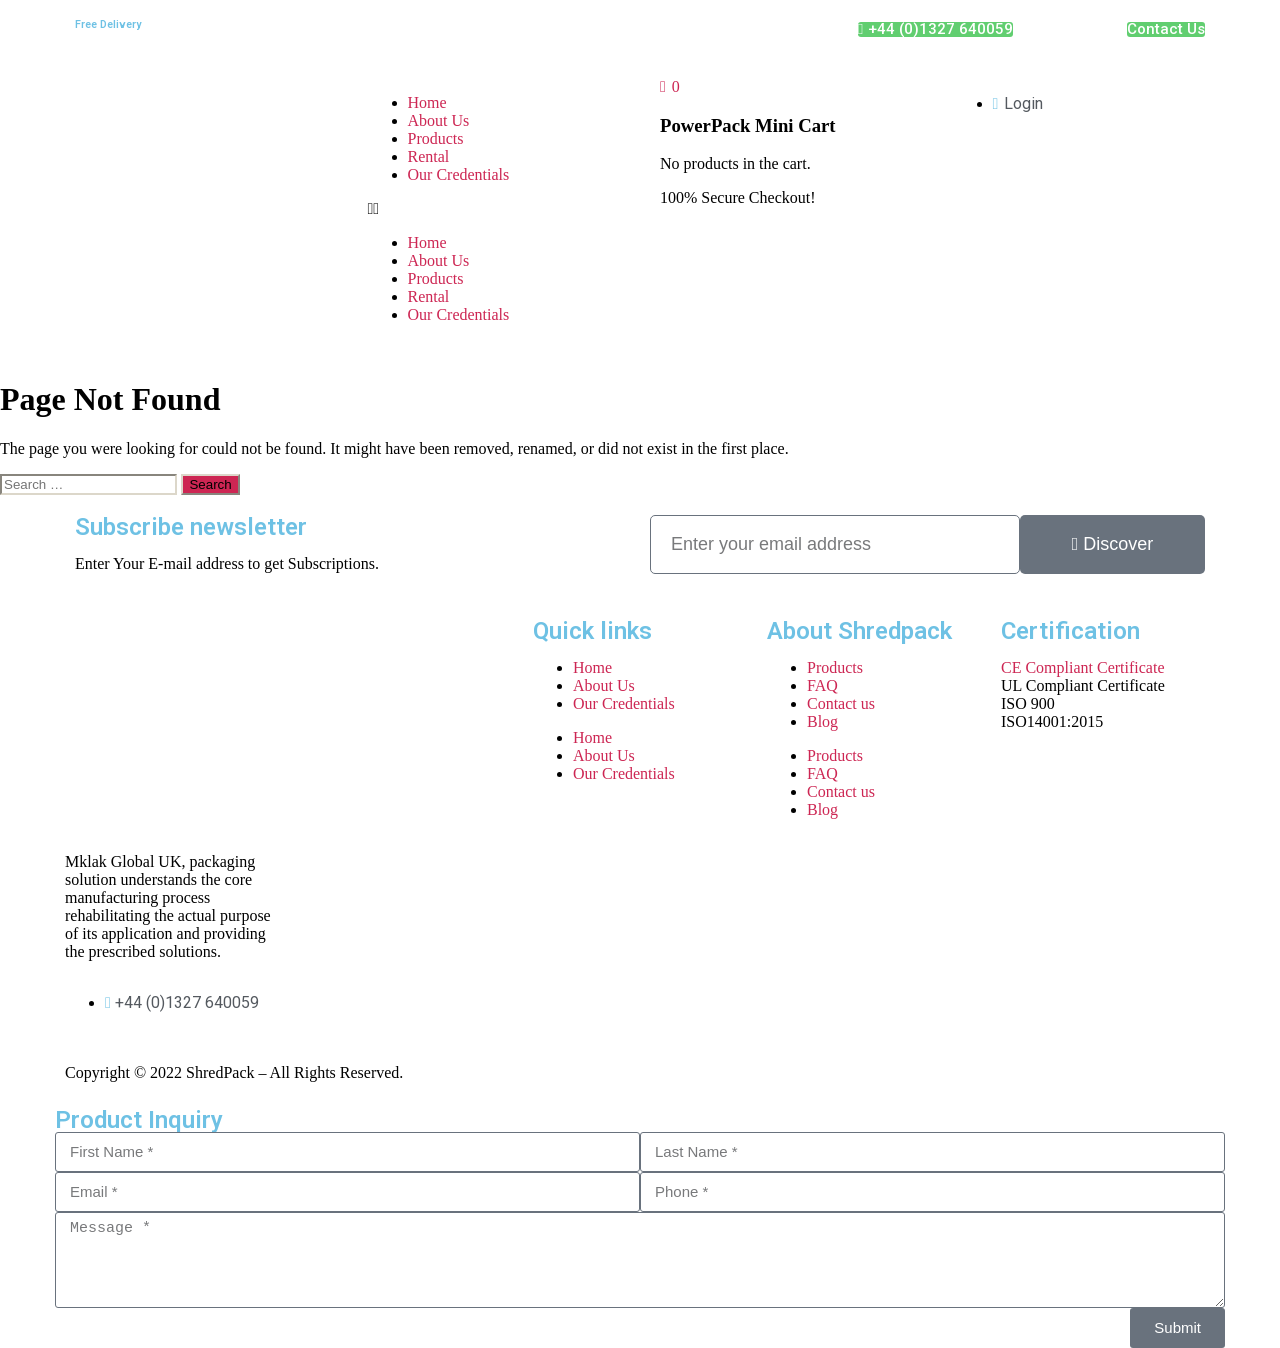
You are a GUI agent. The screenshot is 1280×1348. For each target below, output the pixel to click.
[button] (494, 209)
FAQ (822, 685)
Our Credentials (459, 174)
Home (427, 102)
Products (436, 138)
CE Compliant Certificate (1083, 667)
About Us (439, 120)
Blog (822, 721)
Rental (429, 156)
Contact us (841, 703)
